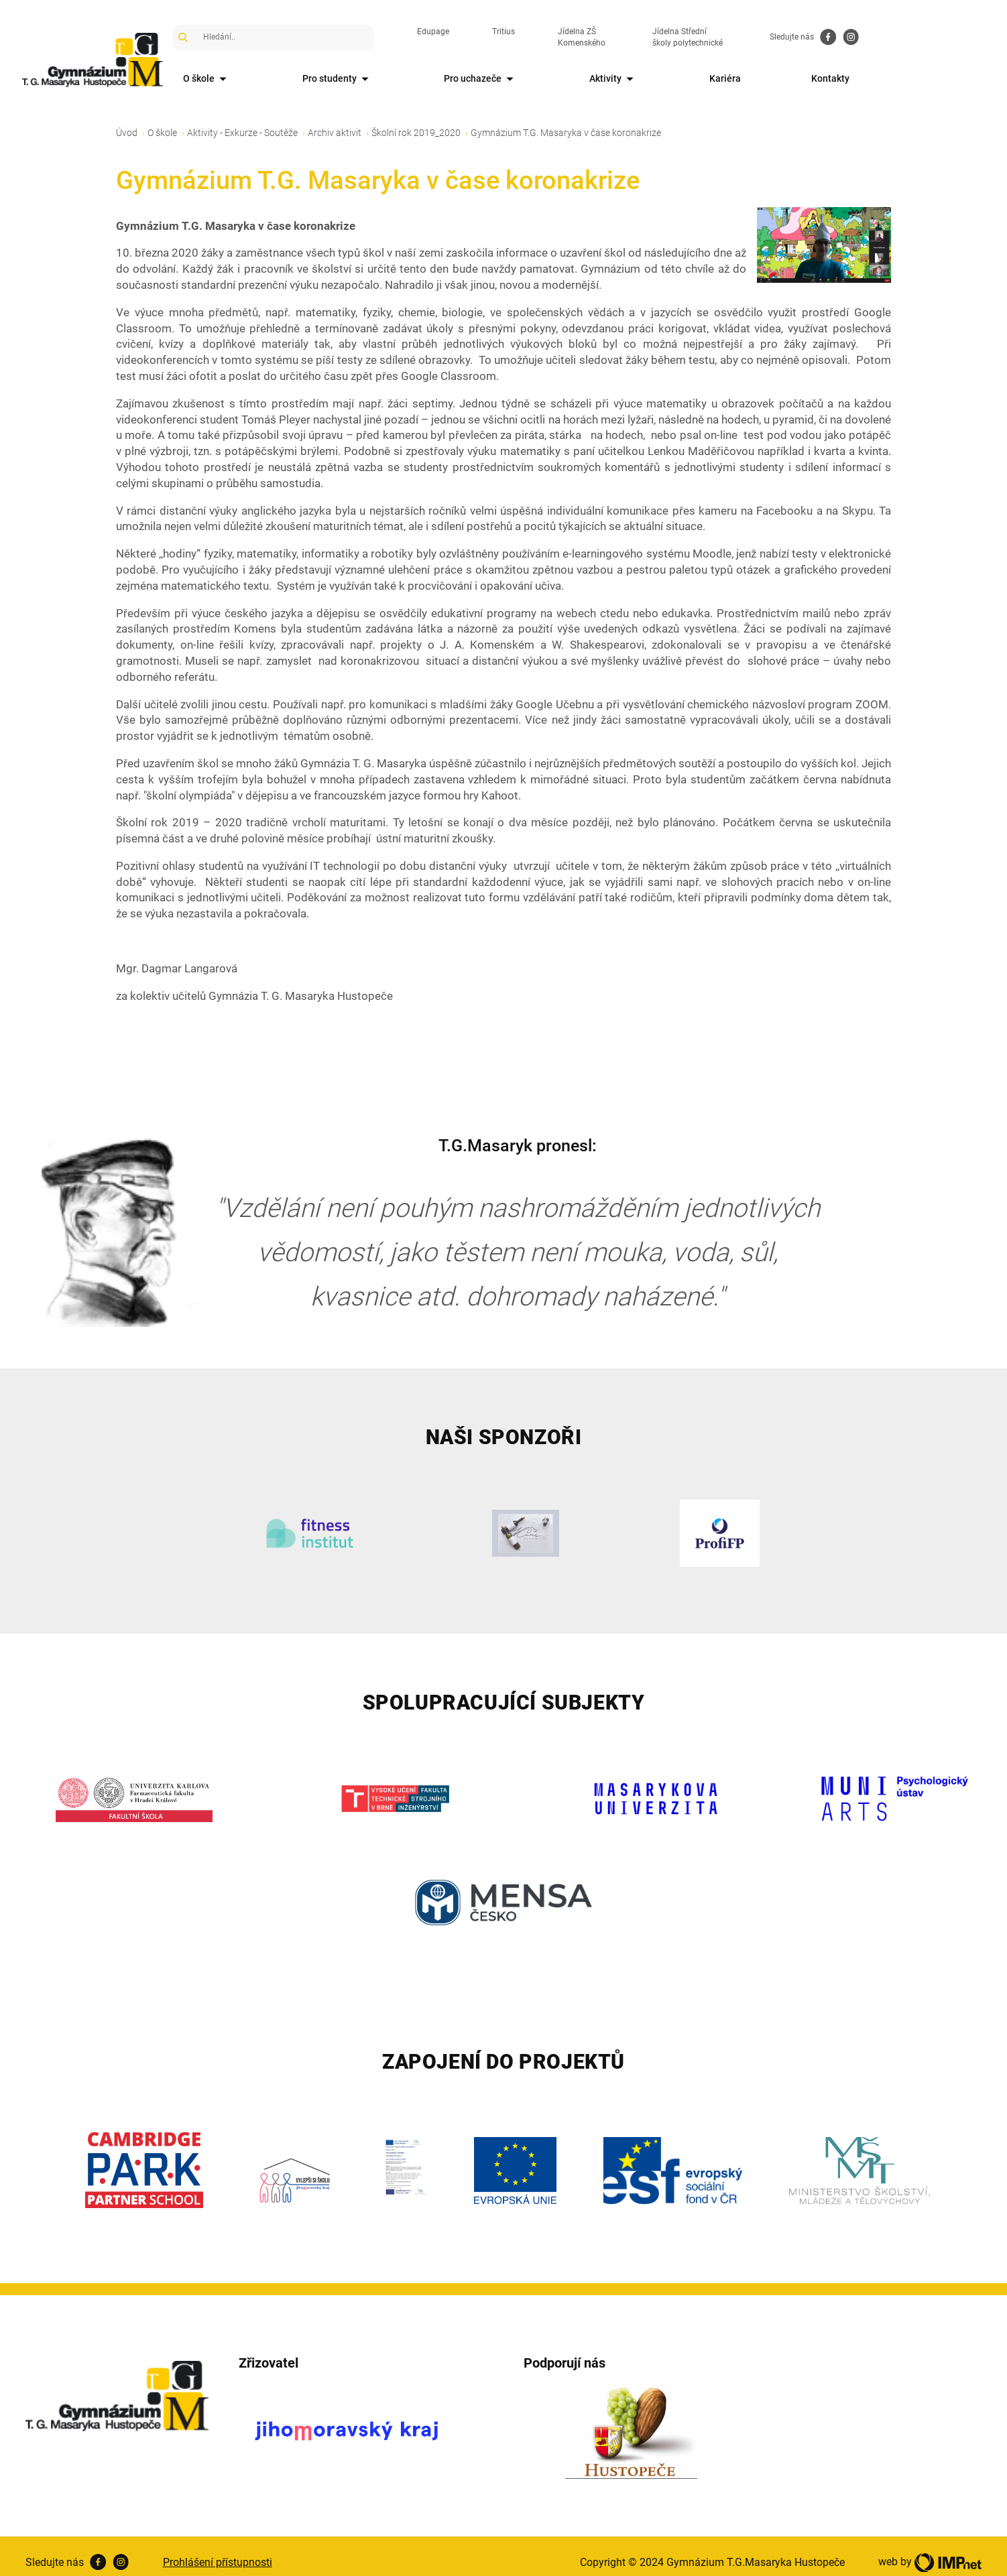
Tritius (537, 37)
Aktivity (688, 79)
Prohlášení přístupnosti (217, 2549)
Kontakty (953, 78)
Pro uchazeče (532, 79)
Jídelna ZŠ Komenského (635, 37)
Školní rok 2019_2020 (416, 120)
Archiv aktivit (334, 120)
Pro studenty (365, 79)
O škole (212, 79)
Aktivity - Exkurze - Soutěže (242, 120)
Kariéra (823, 78)
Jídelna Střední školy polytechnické (785, 37)
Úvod (126, 120)
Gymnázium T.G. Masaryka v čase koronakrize (566, 120)
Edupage (467, 37)
